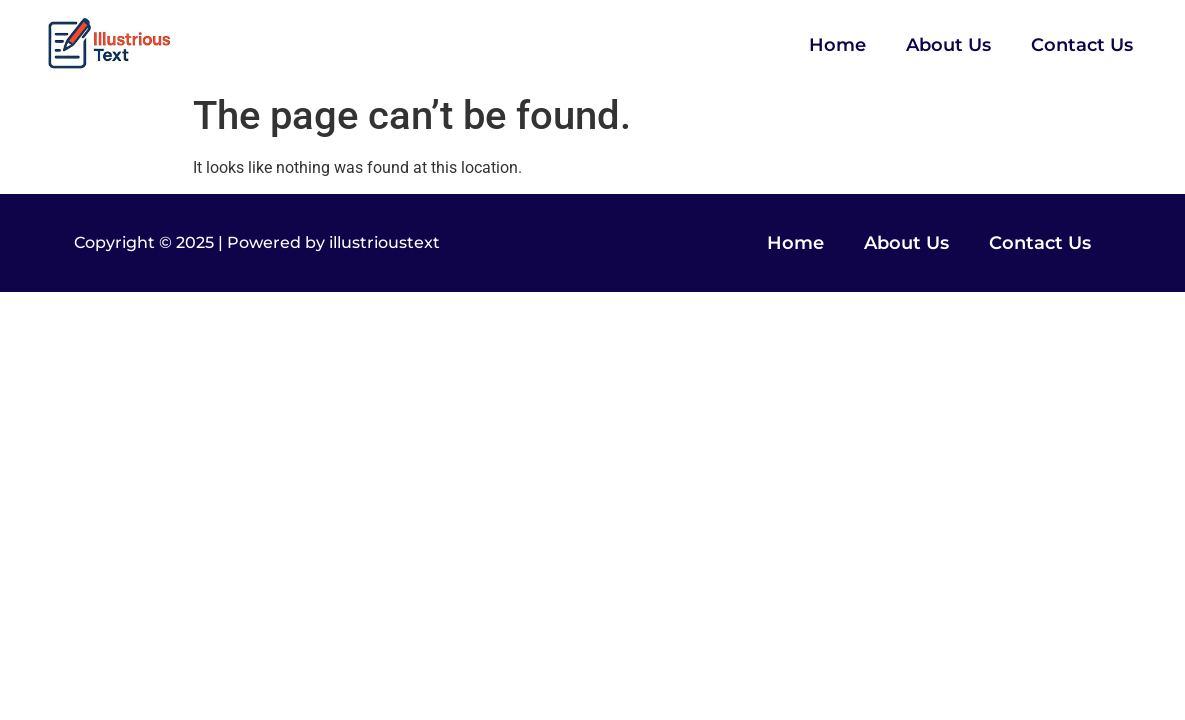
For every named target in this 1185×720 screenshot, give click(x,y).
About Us (948, 45)
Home (837, 45)
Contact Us (1082, 45)
